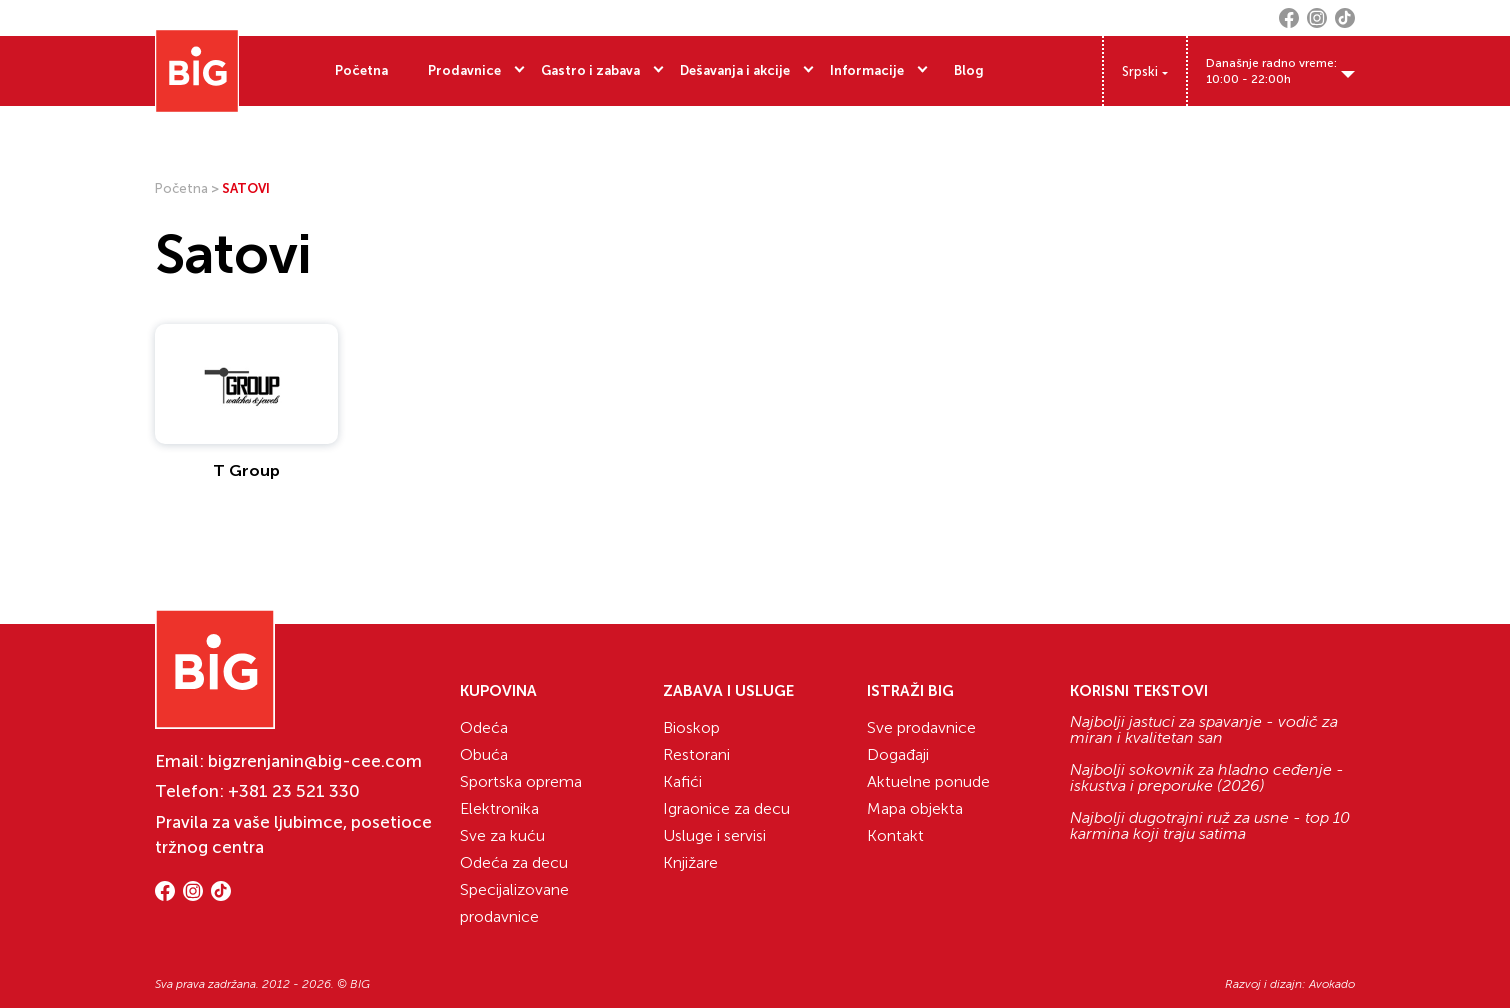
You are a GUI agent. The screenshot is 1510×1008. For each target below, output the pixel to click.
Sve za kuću (502, 835)
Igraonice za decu (726, 808)
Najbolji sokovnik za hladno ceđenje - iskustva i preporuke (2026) (1207, 778)
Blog (969, 70)
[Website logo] (197, 71)
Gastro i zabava (590, 70)
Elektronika (499, 808)
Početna (361, 70)
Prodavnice (464, 70)
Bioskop (691, 727)
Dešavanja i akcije (735, 70)
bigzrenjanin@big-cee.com (315, 761)
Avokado (1332, 984)
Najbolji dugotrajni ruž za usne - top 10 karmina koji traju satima (1210, 826)
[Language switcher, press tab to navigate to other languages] (1145, 71)
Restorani (696, 754)
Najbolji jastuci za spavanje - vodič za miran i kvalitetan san (1204, 730)
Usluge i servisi (714, 835)
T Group (246, 470)
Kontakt (895, 835)
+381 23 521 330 (294, 791)
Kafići (682, 781)
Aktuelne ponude (928, 781)
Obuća (484, 754)
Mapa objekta (915, 808)
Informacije (867, 70)
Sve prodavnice (921, 727)
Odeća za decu (514, 862)
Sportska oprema (521, 781)
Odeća (484, 727)
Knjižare (690, 862)
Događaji (898, 754)
